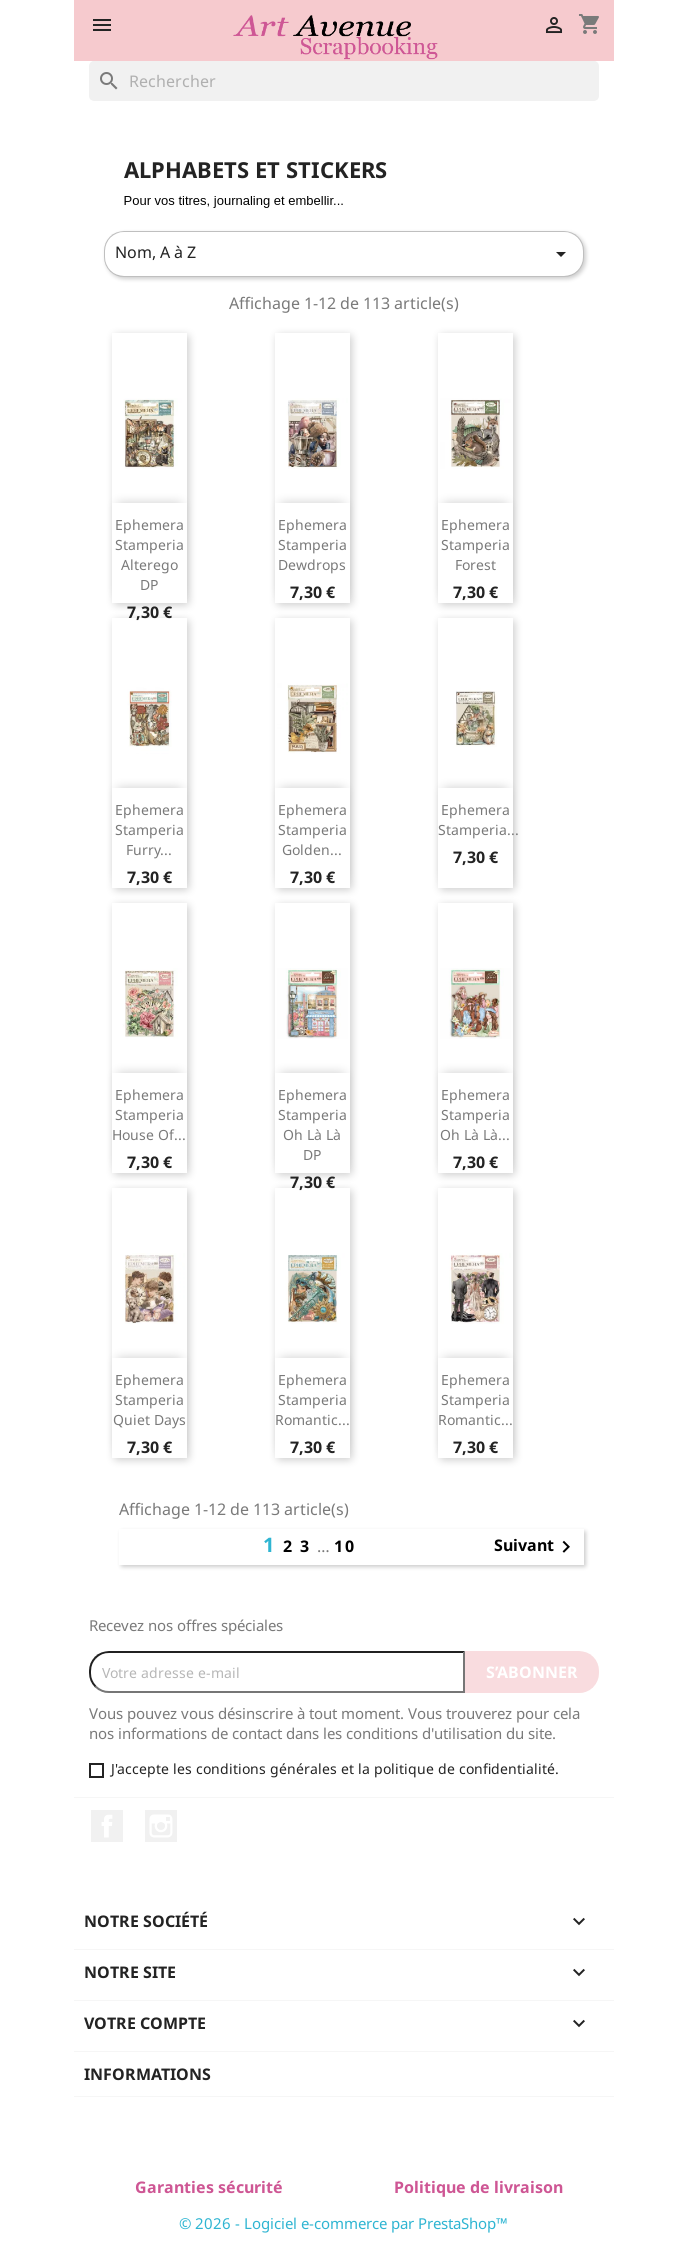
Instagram (161, 1826)
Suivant (536, 1547)
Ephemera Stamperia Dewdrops (312, 544)
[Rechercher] (344, 81)
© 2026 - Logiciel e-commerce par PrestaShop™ (343, 2223)
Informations (147, 2074)
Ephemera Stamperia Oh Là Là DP (312, 1124)
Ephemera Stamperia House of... (149, 1114)
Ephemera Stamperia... (478, 819)
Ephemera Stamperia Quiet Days (149, 1399)
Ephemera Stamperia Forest (475, 544)
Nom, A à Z (344, 253)
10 (345, 1546)
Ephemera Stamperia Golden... (312, 829)
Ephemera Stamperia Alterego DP (149, 554)
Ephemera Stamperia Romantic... (312, 1399)
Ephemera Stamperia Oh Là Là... (475, 1114)
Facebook (107, 1826)
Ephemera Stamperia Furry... (149, 829)
